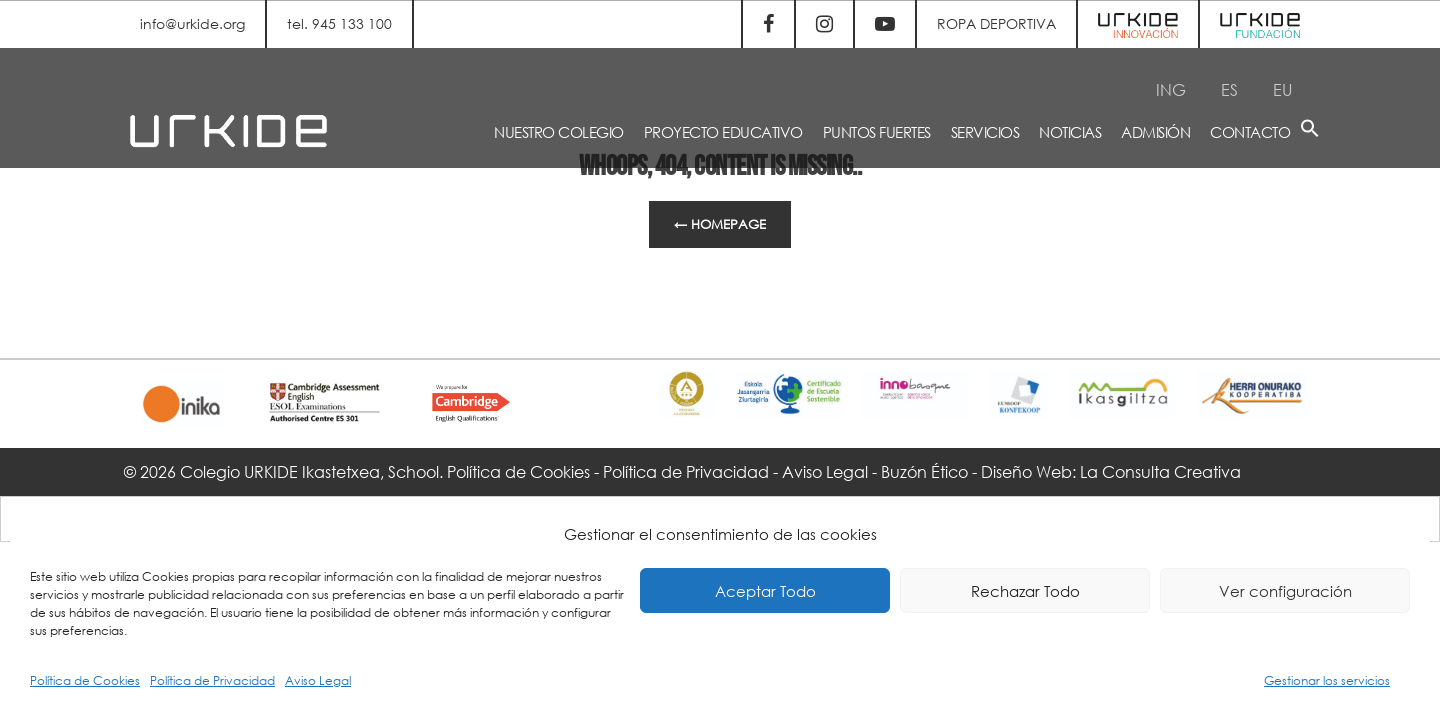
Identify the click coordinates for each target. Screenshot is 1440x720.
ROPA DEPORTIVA (996, 23)
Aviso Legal (318, 680)
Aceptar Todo (765, 591)
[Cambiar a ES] (1229, 89)
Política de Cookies (85, 680)
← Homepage (720, 224)
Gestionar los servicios (1327, 680)
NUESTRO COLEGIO (559, 132)
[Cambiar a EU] (1282, 89)
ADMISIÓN (1155, 132)
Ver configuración (1285, 591)
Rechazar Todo (1025, 591)
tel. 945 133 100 (339, 23)
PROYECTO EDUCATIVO (723, 132)
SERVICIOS (985, 132)
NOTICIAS (1070, 132)
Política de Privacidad (212, 680)
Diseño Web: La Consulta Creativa (1111, 471)
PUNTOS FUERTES (877, 132)
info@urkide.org (192, 23)
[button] (1310, 131)
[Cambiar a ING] (1171, 89)
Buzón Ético (924, 471)
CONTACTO (1250, 132)
